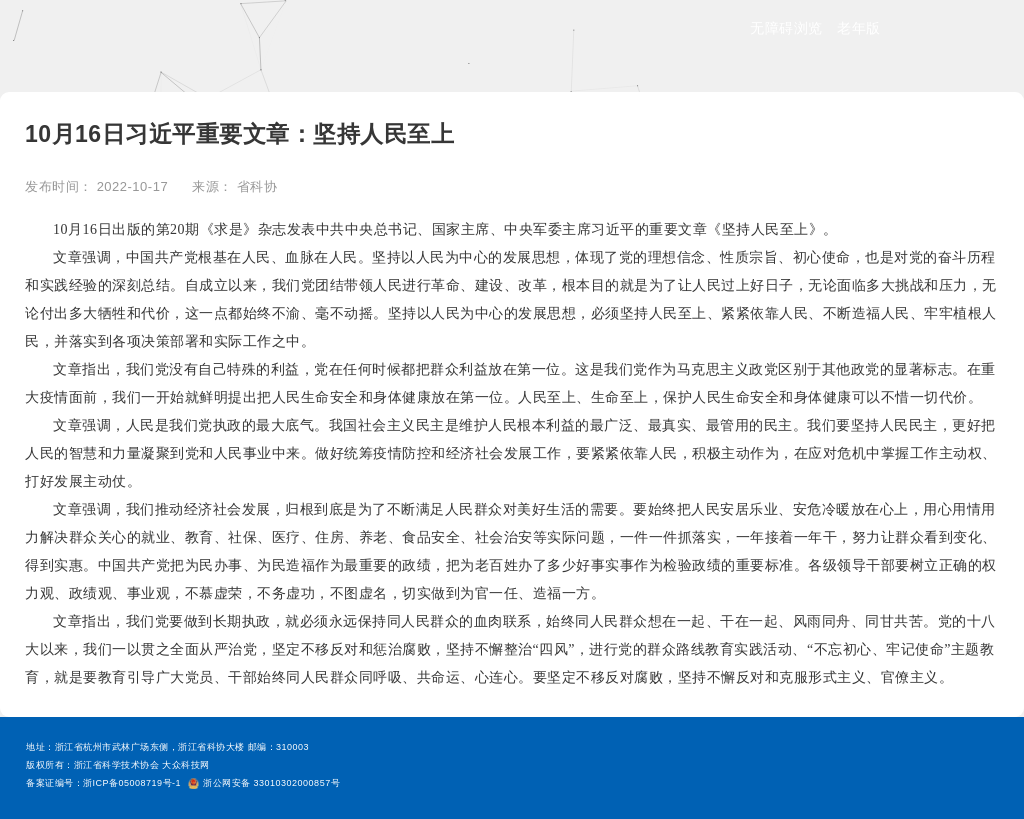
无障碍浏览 (786, 28)
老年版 (859, 28)
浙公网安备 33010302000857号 (264, 783)
